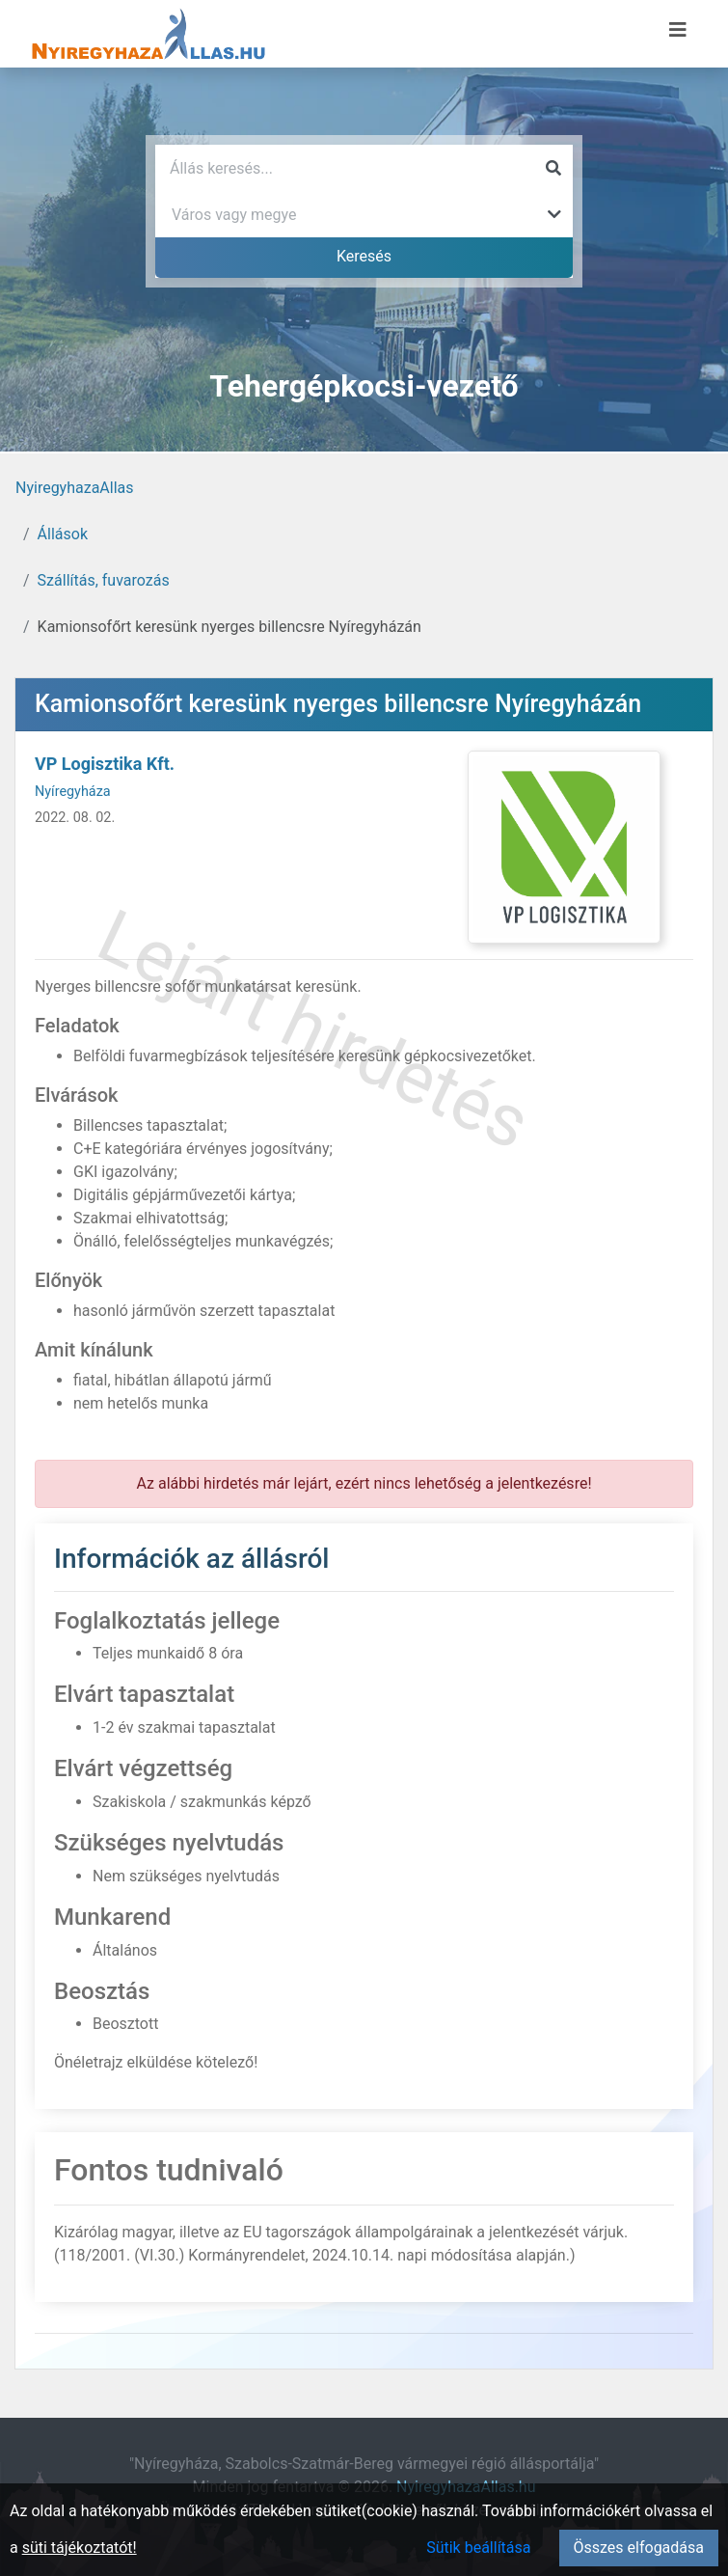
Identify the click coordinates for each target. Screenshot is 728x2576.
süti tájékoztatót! (79, 2547)
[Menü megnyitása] (678, 30)
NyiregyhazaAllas (74, 488)
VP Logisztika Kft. (105, 764)
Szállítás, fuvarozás (104, 580)
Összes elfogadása (639, 2547)
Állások (63, 534)
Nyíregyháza (73, 791)
